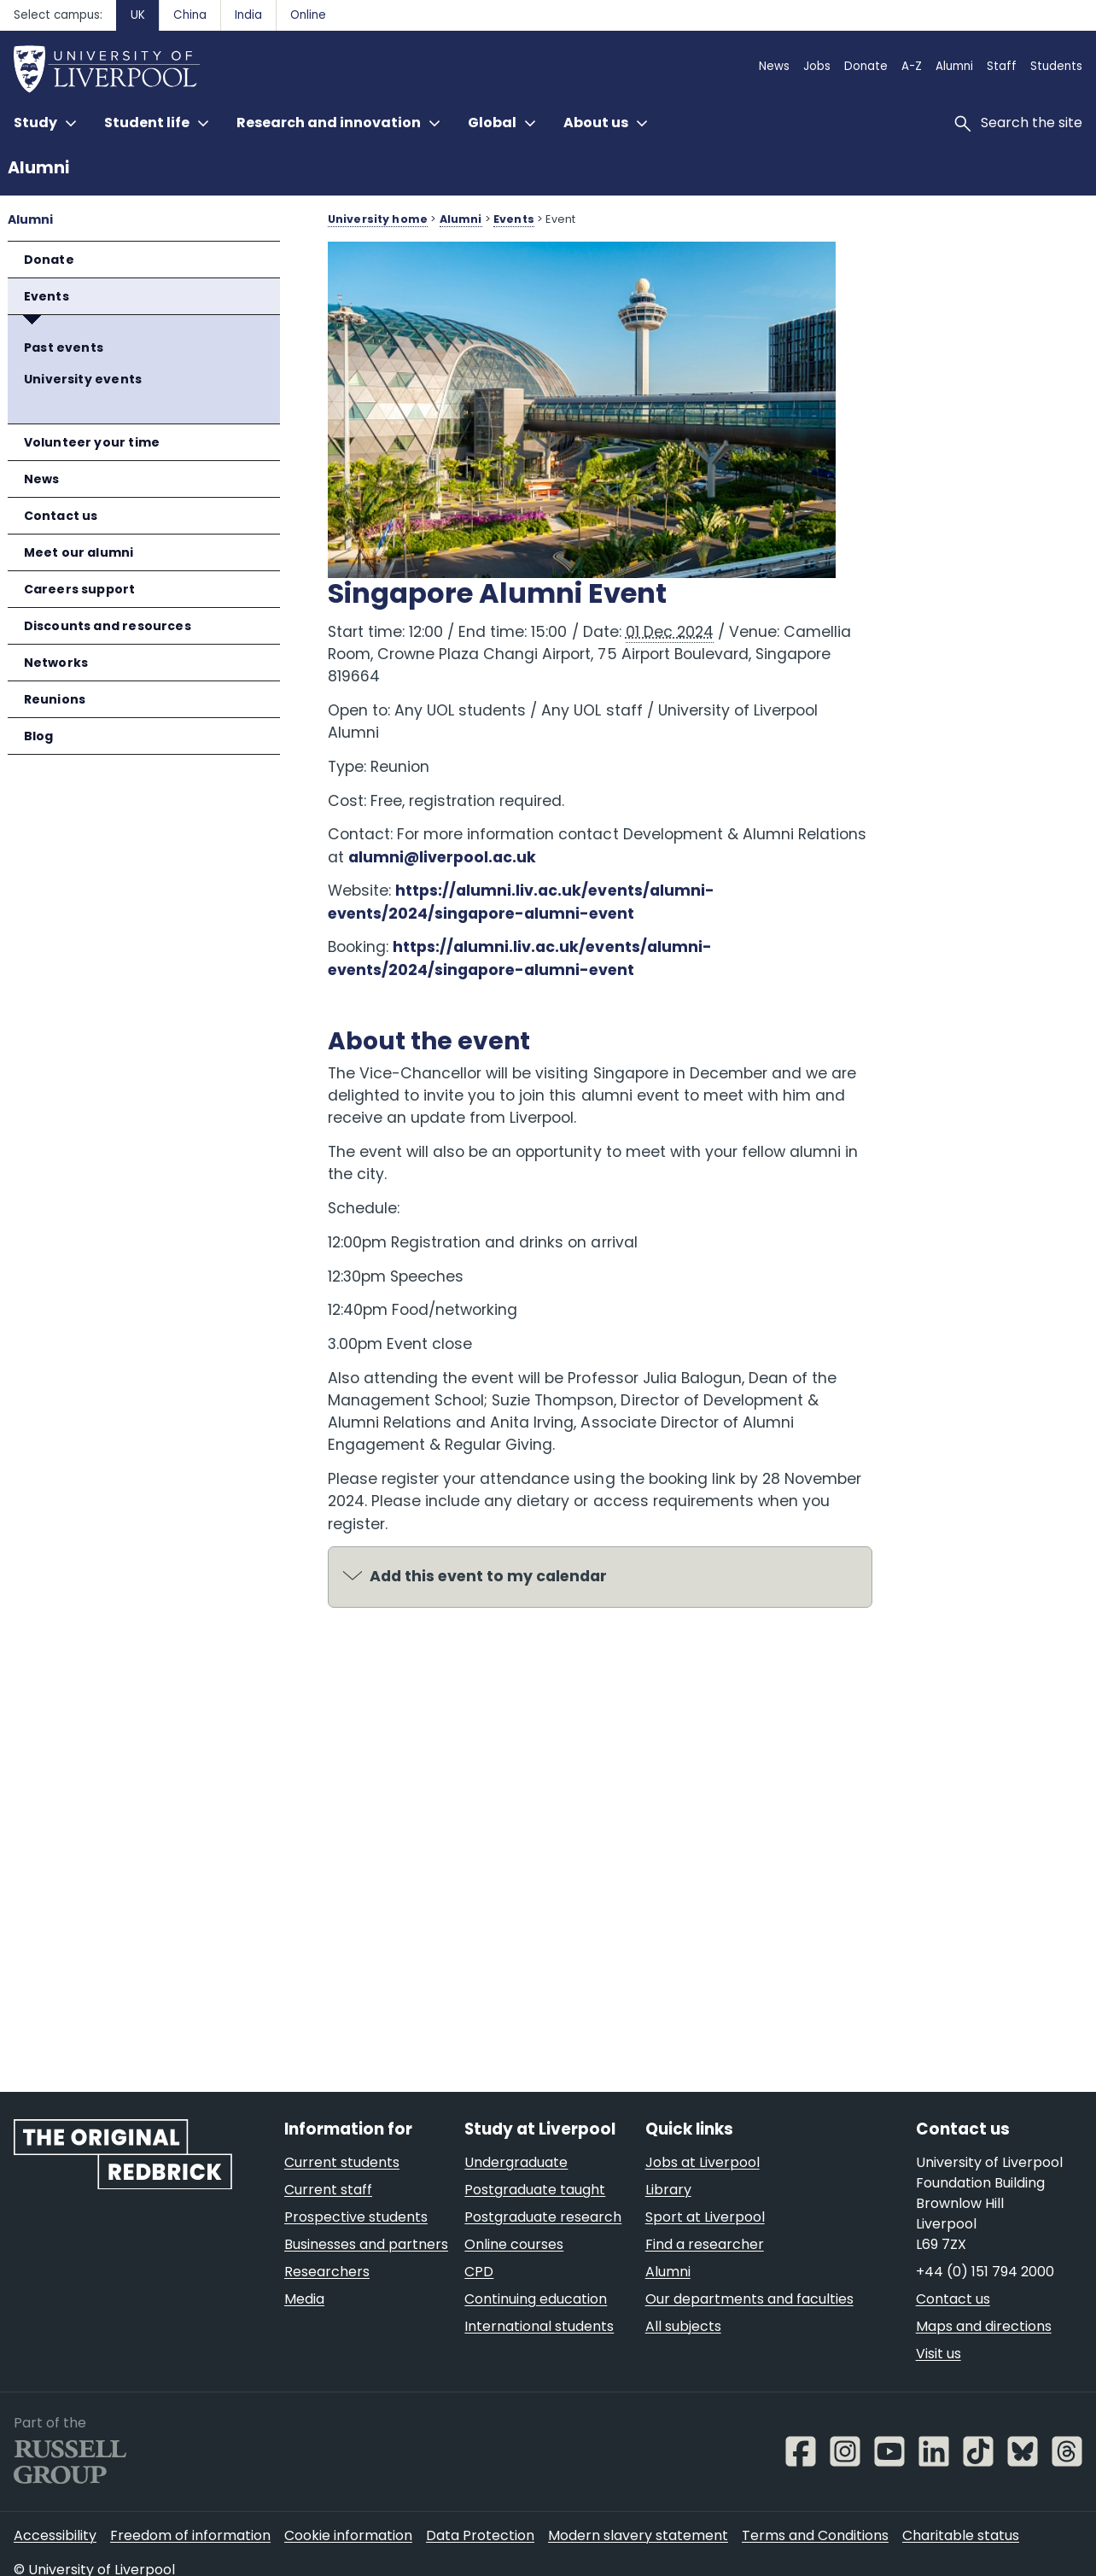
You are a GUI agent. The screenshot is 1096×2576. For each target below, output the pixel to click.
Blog (39, 736)
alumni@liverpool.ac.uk (515, 845)
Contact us (61, 515)
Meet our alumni (79, 552)
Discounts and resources (107, 625)
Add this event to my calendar (488, 1565)
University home (378, 219)
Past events (63, 347)
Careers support (80, 589)
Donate (49, 259)
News (42, 479)
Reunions (54, 699)
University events (83, 379)
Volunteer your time (92, 442)
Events (46, 296)
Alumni (38, 167)
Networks (56, 662)
